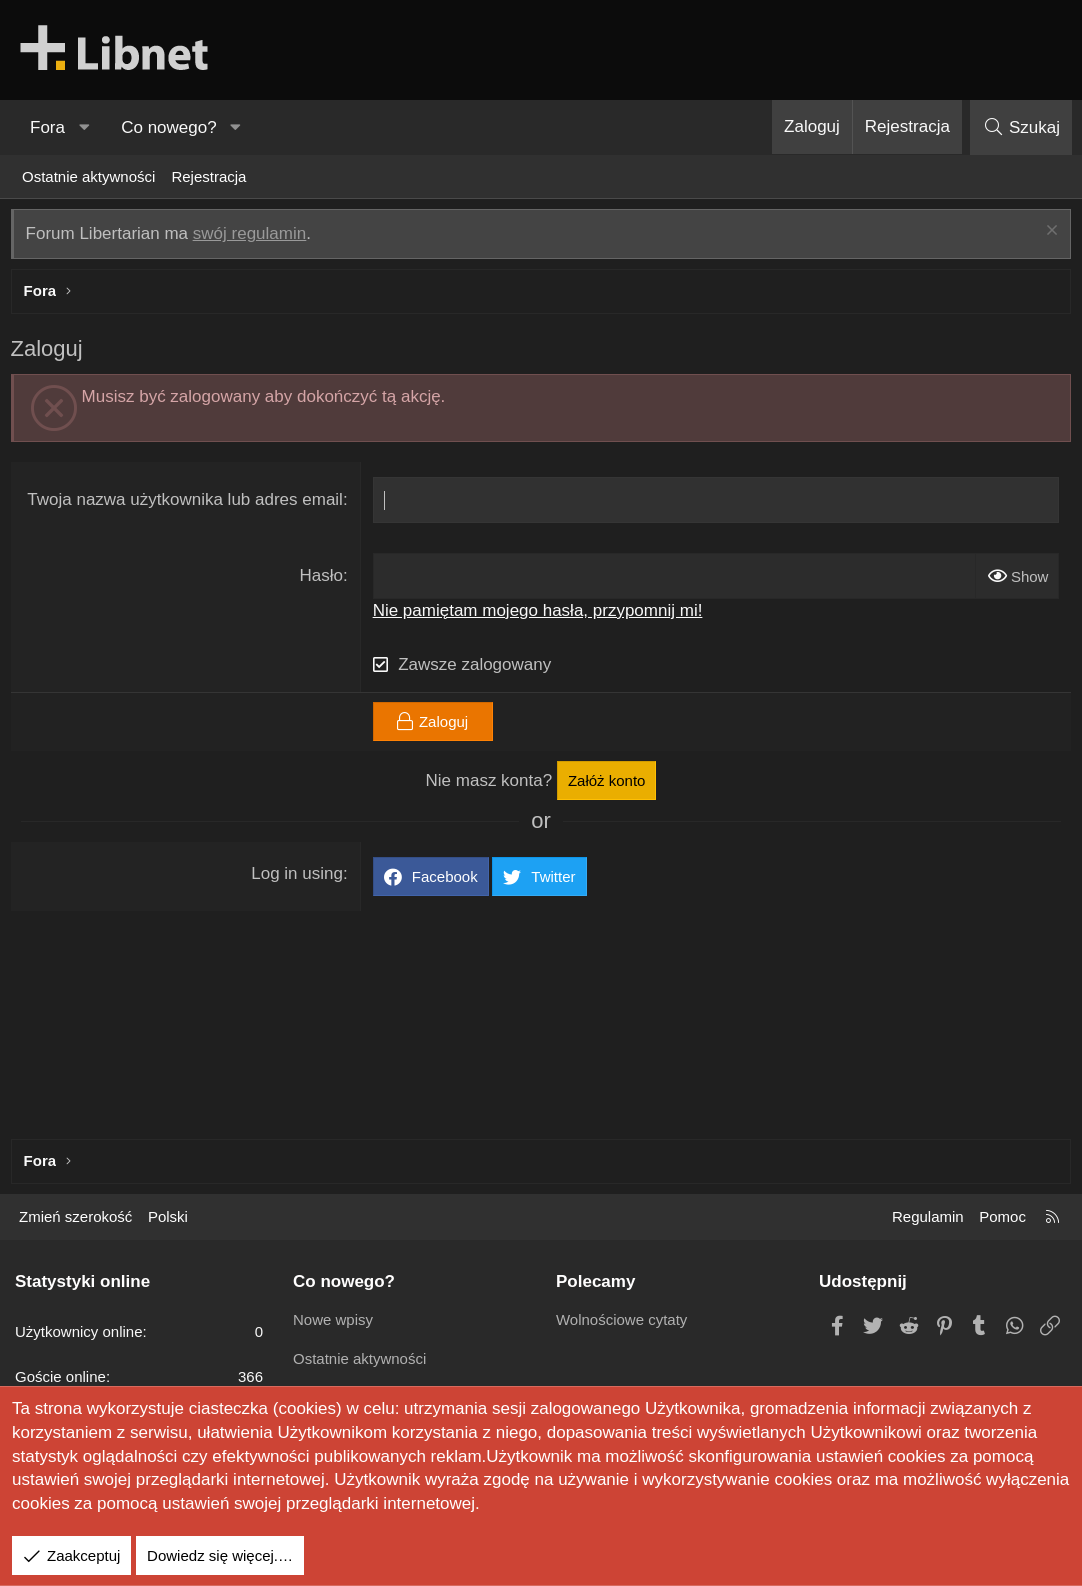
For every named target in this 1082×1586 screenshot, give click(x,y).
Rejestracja (208, 176)
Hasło (322, 580)
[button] (84, 128)
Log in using (299, 877)
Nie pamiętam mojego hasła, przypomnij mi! (539, 614)
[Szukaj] (1021, 127)
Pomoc (1002, 1216)
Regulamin (928, 1216)
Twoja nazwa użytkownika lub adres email (187, 504)
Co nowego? (168, 127)
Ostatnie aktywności (88, 176)
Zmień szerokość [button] (75, 1216)
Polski (168, 1216)
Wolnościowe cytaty (621, 1319)
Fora (47, 127)
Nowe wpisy (333, 1319)
